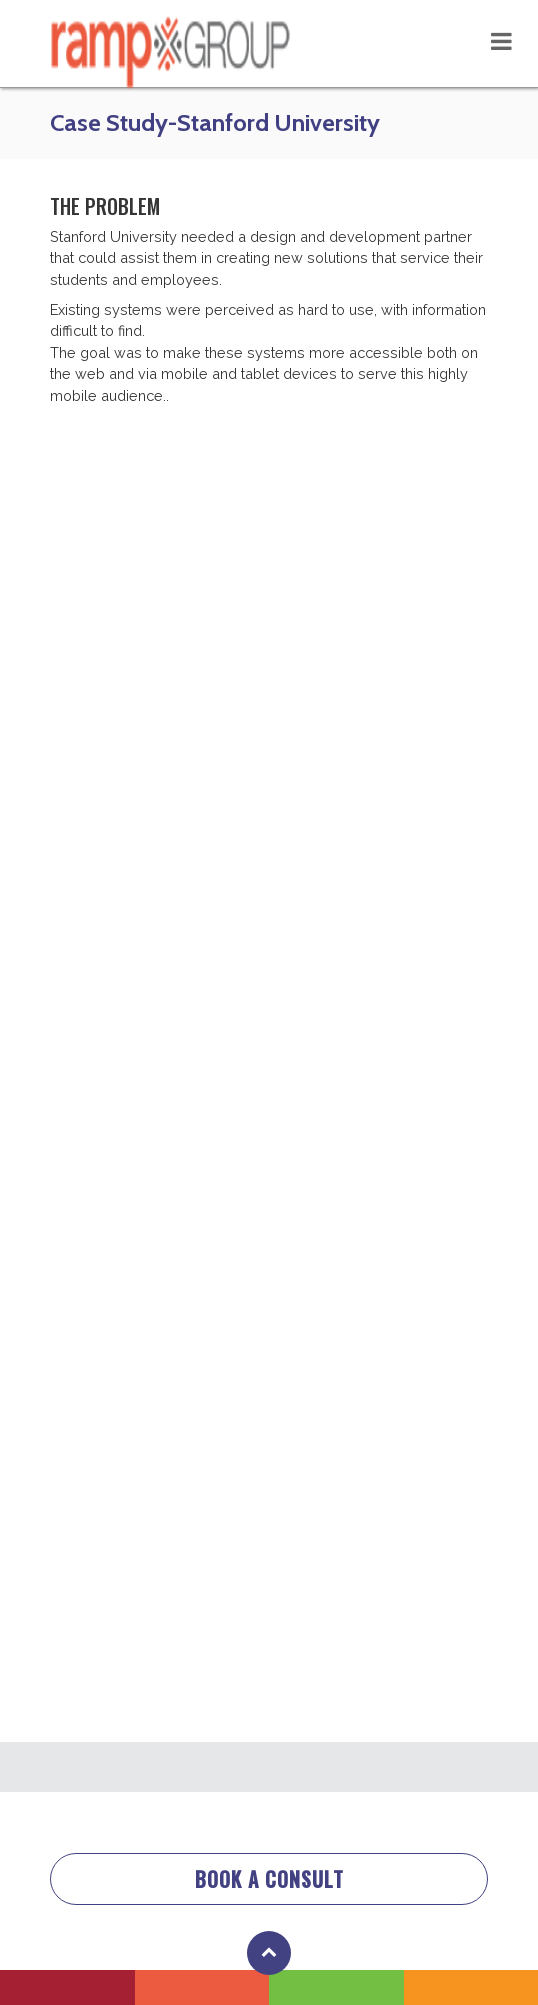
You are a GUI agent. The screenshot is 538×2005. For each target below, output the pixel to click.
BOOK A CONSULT (269, 1879)
